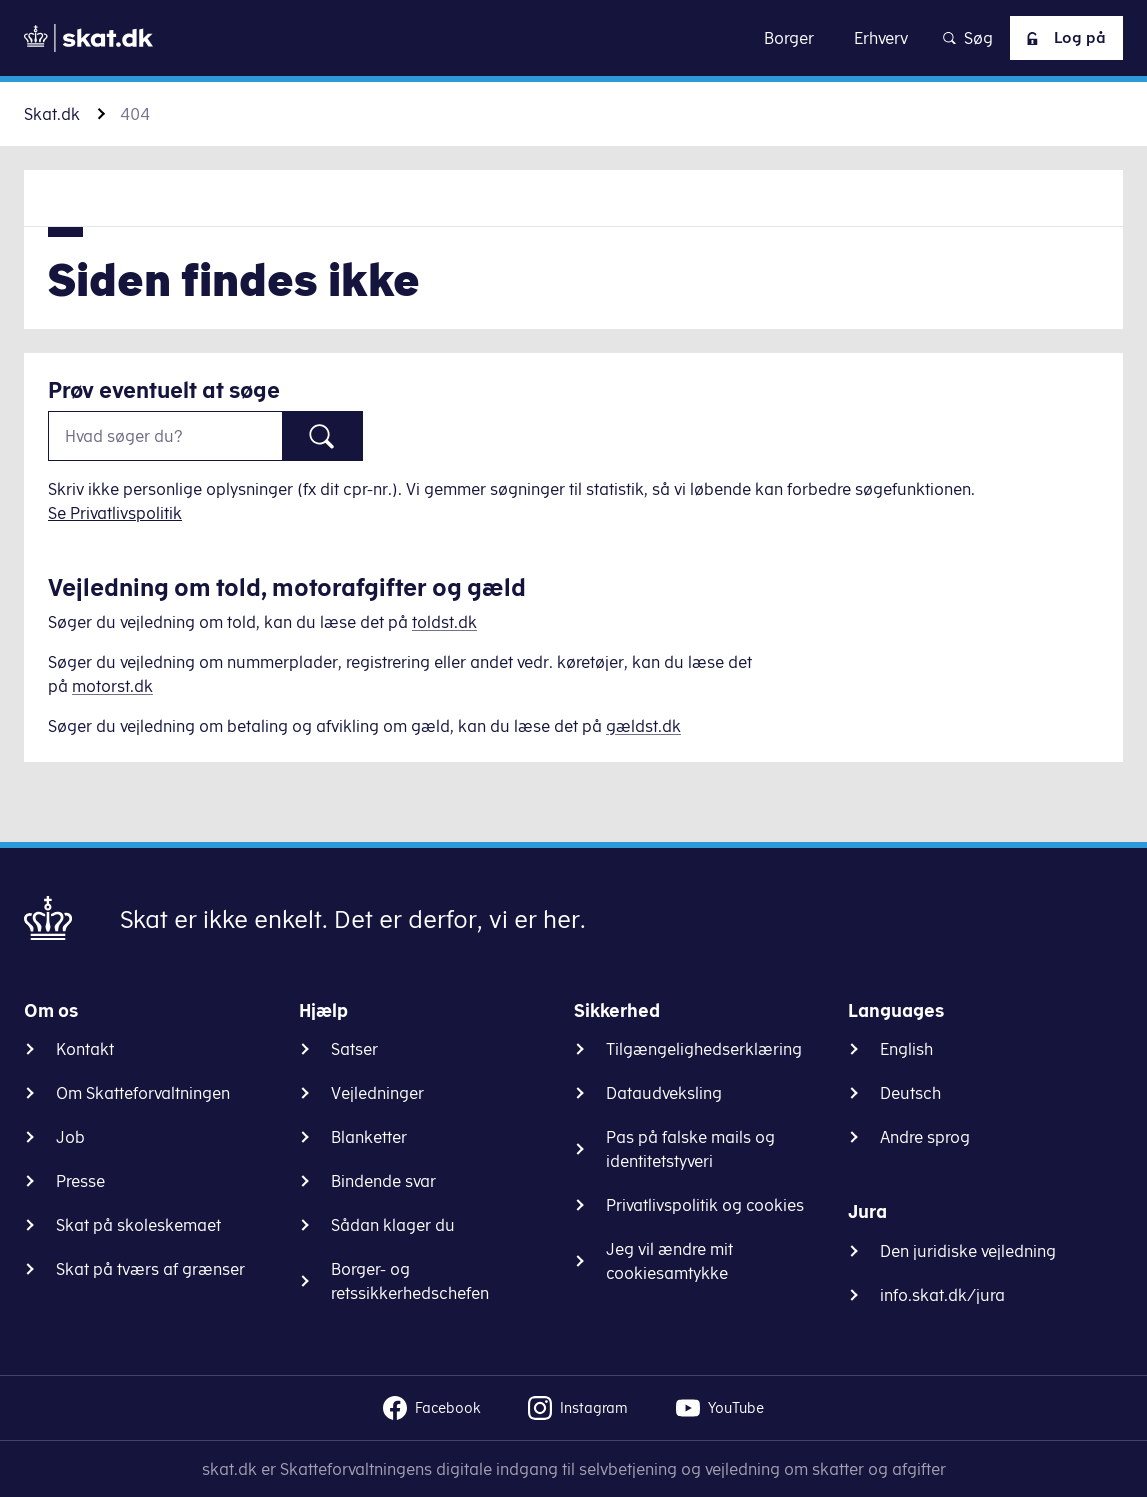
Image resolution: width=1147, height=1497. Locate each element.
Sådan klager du (393, 1225)
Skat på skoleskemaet (138, 1225)
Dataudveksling (664, 1093)
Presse (80, 1181)
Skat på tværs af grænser (150, 1269)
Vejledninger (377, 1093)
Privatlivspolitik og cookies (705, 1205)
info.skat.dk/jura (942, 1295)
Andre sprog (925, 1137)
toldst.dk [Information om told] (444, 622)
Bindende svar (383, 1181)
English (906, 1049)
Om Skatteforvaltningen (143, 1093)
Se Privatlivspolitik (115, 513)
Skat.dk (52, 114)
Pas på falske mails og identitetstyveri (690, 1149)
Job (70, 1137)
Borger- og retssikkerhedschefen (410, 1281)
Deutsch (910, 1093)
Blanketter (369, 1137)
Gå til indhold (573, 37)
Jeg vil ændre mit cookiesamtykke (669, 1261)
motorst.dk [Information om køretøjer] (112, 686)
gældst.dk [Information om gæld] (643, 726)
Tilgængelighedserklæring (704, 1049)
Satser (354, 1049)
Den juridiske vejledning (968, 1251)
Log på (1062, 38)
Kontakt (85, 1049)
